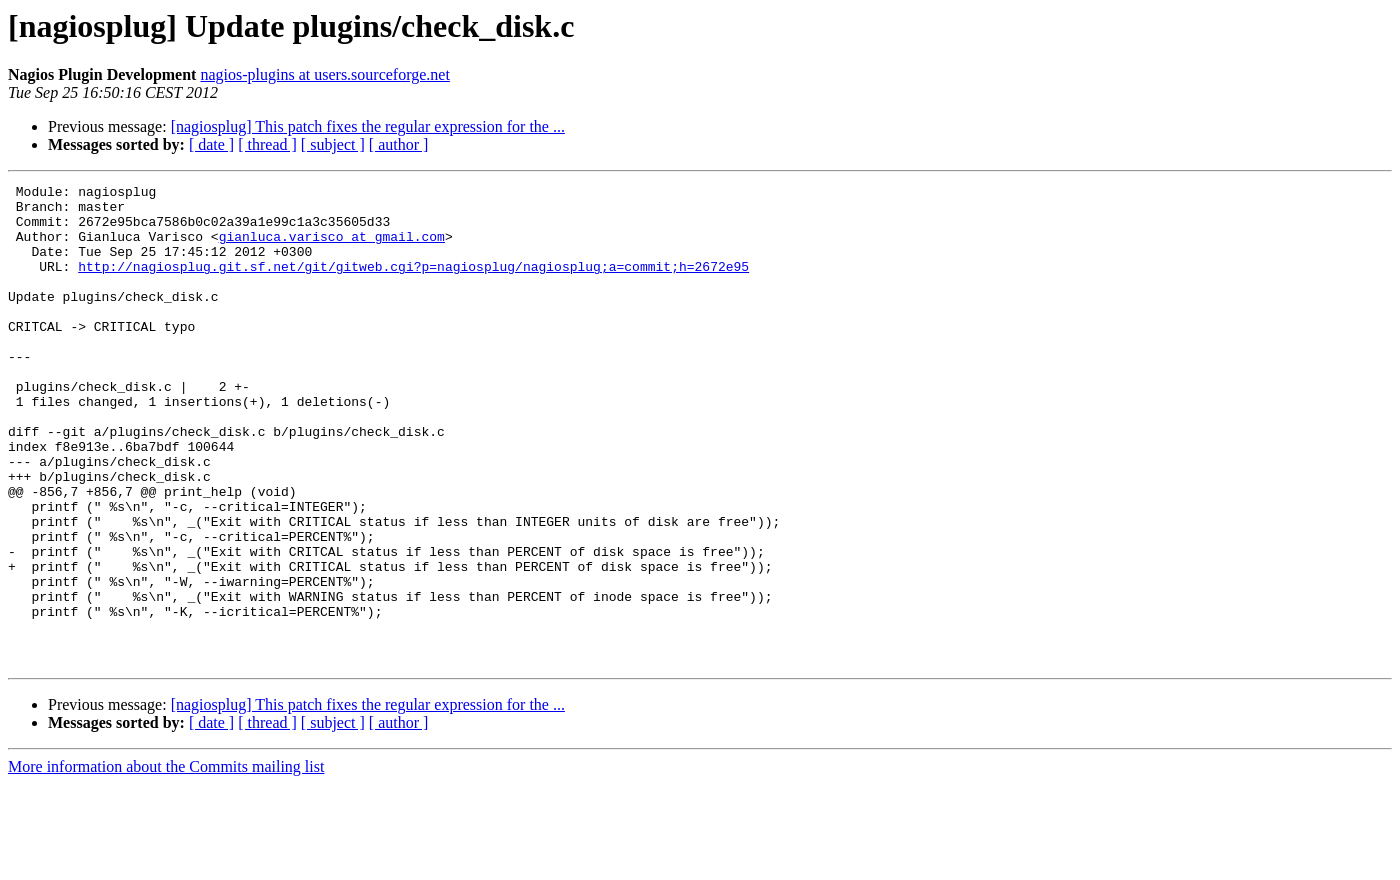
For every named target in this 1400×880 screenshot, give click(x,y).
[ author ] (399, 144)
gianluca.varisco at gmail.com (332, 248)
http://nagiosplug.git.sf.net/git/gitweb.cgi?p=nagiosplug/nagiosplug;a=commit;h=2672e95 (413, 284)
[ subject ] (333, 144)
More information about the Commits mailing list (166, 862)
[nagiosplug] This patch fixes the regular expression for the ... (368, 126)
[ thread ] (267, 144)
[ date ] (211, 144)
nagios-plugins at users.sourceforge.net (324, 74)
